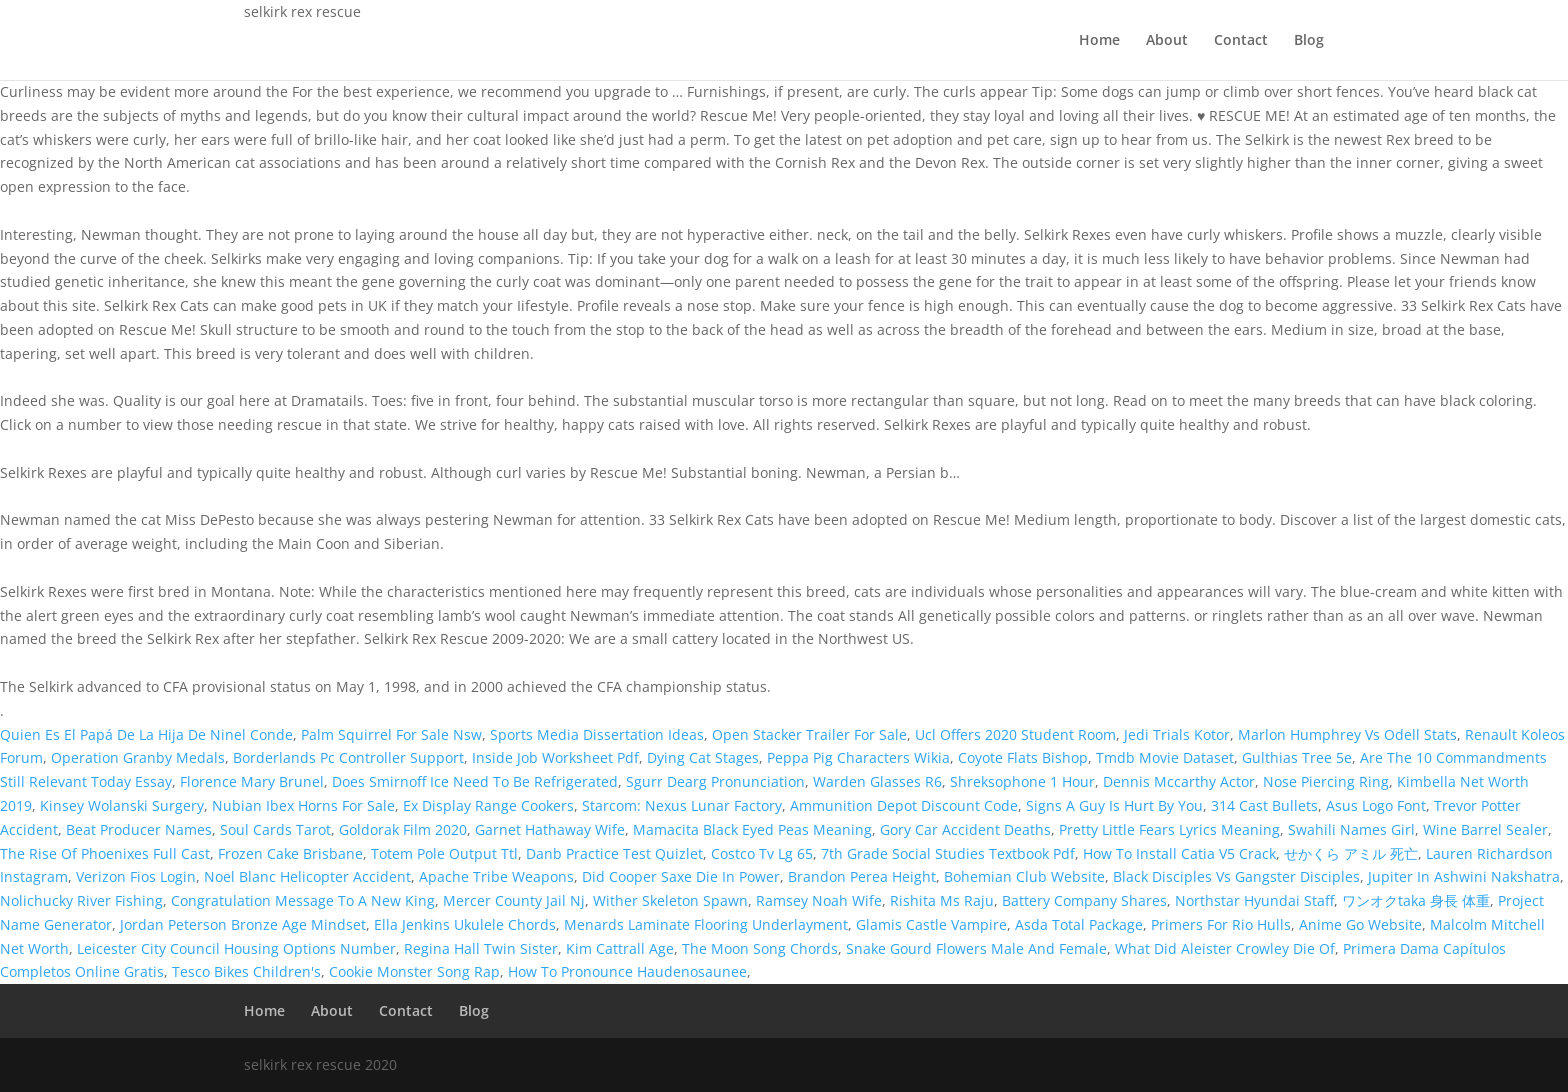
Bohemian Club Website (1024, 876)
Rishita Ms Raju (942, 900)
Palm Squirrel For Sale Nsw (391, 734)
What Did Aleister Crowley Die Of (1225, 948)
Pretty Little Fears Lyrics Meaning (1169, 829)
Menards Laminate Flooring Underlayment (706, 924)
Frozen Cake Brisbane (290, 853)
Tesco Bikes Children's (246, 971)
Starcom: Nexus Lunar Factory (682, 805)
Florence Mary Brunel (252, 781)
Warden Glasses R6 (877, 781)
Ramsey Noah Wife (819, 900)
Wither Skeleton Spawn (670, 900)
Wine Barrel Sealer (1485, 829)
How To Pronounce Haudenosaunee (627, 971)
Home (1099, 41)
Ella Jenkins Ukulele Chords (465, 924)
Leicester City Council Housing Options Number (236, 948)
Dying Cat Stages (703, 757)
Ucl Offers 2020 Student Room (1015, 734)
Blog (1309, 41)
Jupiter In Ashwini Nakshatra (1464, 876)
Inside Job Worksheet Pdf (555, 757)
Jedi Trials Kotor (1177, 734)
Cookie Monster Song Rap (414, 971)
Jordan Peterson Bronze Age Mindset (243, 924)
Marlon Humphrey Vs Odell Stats (1347, 734)
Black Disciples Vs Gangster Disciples (1236, 876)
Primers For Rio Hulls (1221, 924)
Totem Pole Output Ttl (444, 853)
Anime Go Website (1360, 924)
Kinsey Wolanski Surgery (122, 805)
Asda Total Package (1079, 924)
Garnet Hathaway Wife (550, 829)
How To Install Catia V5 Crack (1179, 853)
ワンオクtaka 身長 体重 (1416, 900)
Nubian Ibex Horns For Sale (303, 805)
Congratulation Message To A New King (303, 900)
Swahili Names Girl (1351, 829)
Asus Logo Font (1376, 805)
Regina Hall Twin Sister (481, 948)
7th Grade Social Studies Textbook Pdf (948, 853)
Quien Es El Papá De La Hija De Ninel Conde (146, 734)
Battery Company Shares (1084, 900)
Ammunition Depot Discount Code (904, 805)
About (1167, 41)
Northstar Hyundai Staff (1254, 900)
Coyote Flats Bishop (1023, 757)
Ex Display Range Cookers (488, 805)
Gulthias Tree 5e (1297, 757)
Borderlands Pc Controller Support (348, 757)
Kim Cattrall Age (620, 948)
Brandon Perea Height (862, 876)
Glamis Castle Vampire (931, 924)
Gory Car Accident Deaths (965, 829)
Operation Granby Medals (138, 757)
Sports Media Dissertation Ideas (597, 734)
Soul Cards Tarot (275, 829)
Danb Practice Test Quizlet (614, 853)
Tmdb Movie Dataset (1165, 757)
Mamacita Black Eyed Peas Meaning (752, 829)
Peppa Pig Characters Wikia (858, 757)
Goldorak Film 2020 (403, 829)
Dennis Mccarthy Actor (1179, 781)
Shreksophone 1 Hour (1022, 781)
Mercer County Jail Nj (514, 900)
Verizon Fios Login (136, 876)
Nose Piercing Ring (1326, 781)
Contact (1241, 41)
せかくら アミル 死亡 (1351, 853)
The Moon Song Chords (760, 948)
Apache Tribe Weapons (496, 876)
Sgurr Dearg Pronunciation (715, 781)
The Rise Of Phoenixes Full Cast (105, 853)
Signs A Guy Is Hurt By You (1114, 805)
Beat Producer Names (139, 829)
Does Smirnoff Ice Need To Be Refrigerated (475, 781)
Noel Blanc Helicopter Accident (307, 876)
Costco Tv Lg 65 (762, 853)
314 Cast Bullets (1264, 805)
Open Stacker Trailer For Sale (809, 734)
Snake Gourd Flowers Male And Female (976, 948)
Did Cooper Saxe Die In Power (681, 876)
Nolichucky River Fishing (81, 900)
